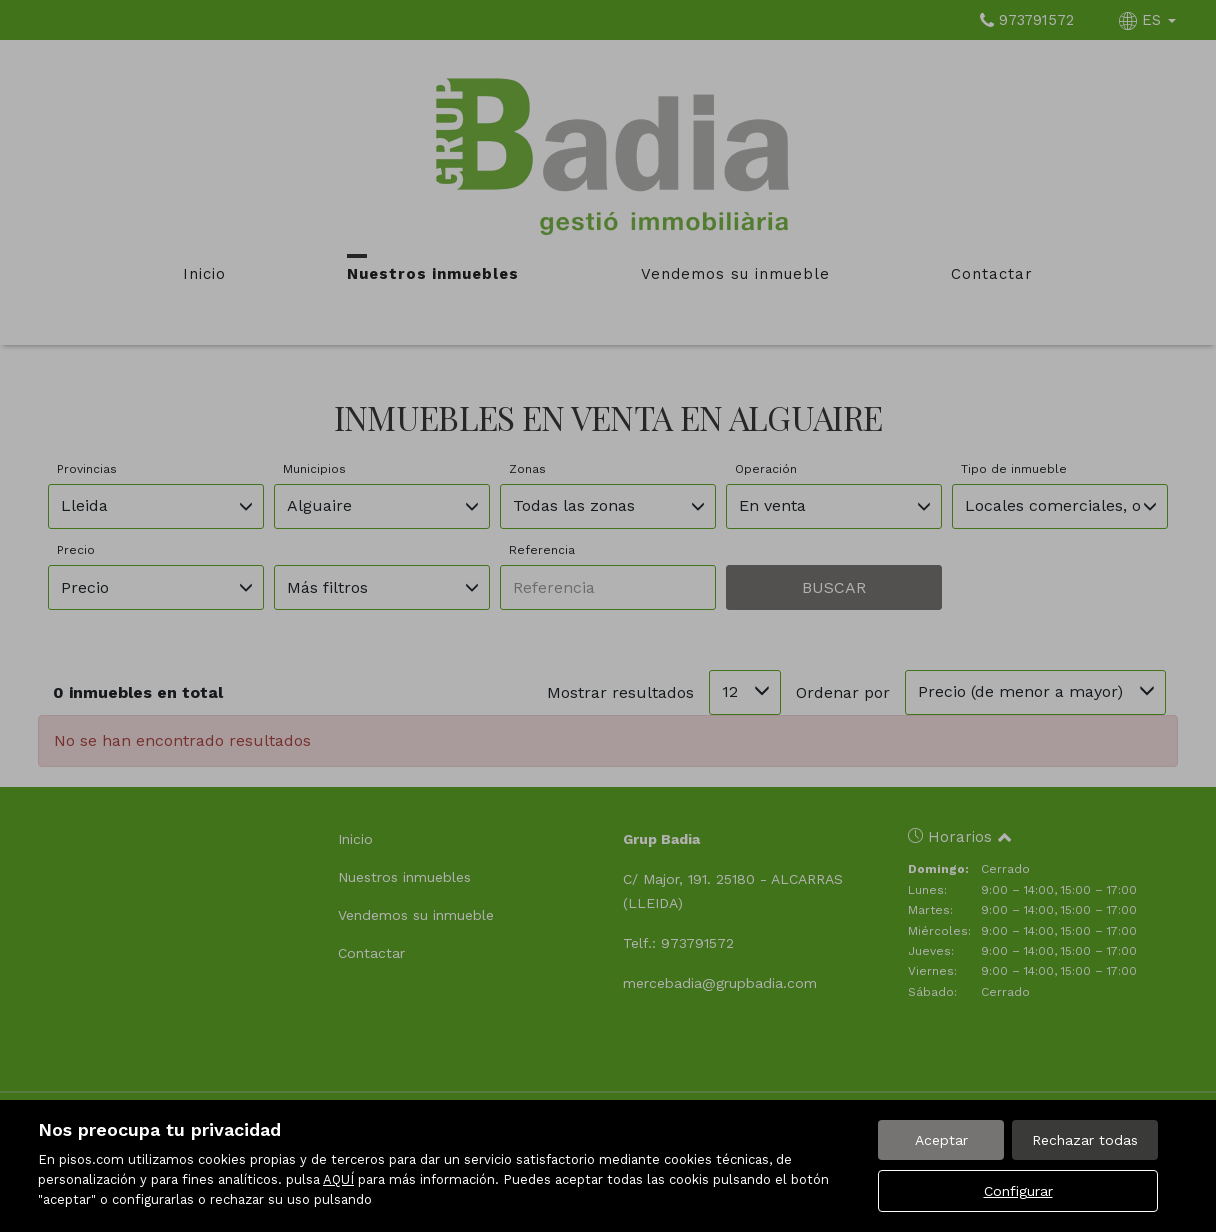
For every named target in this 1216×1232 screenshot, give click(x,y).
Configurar (1018, 1191)
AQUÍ (338, 1179)
